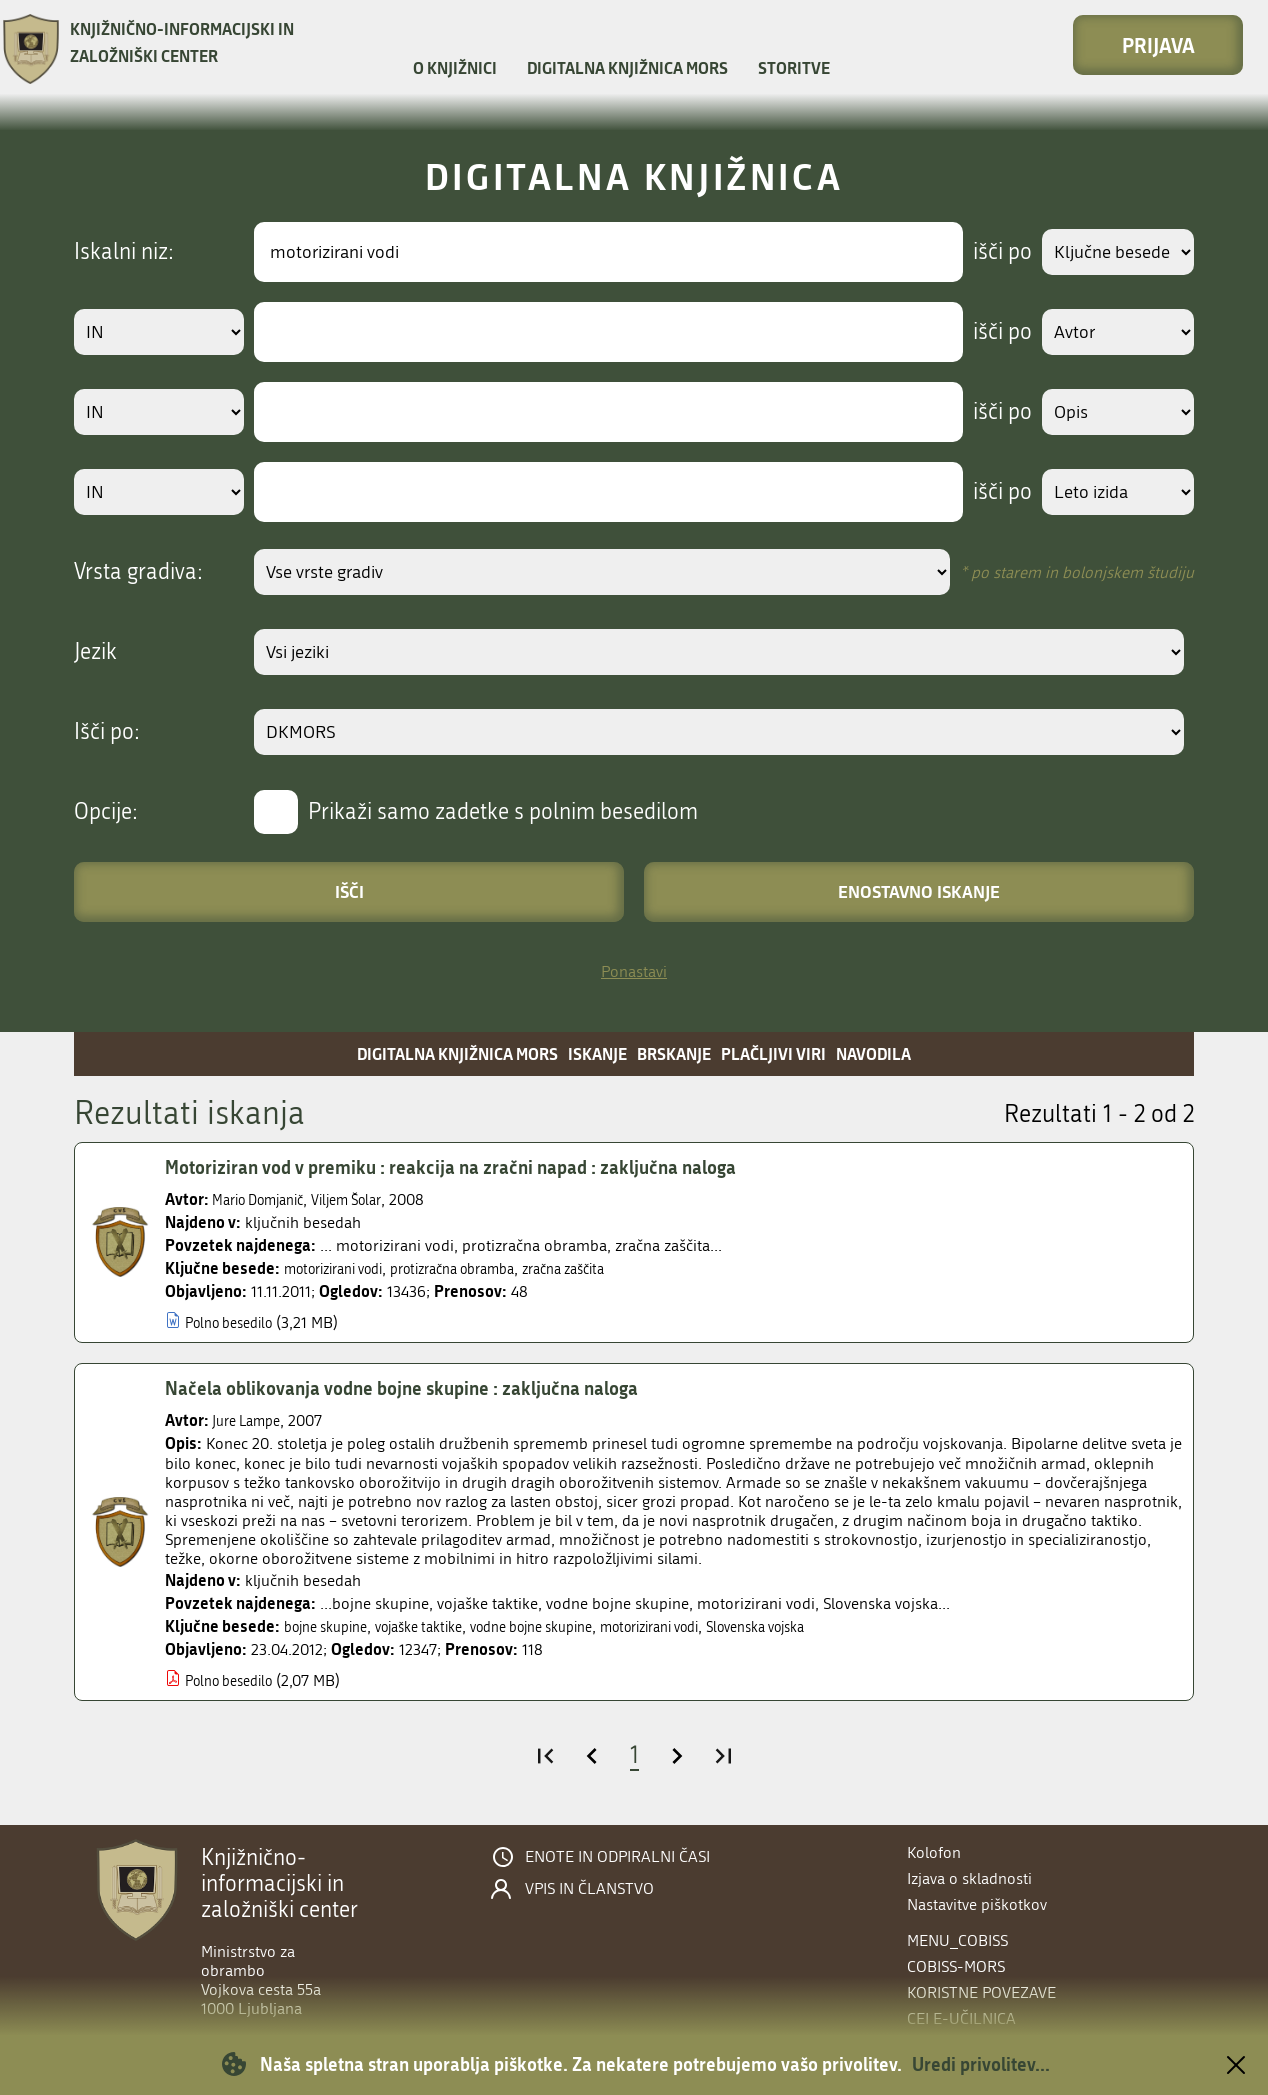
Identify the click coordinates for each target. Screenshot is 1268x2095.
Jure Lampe (252, 1420)
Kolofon (934, 1852)
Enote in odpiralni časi (617, 1857)
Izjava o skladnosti (969, 1878)
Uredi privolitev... (981, 2064)
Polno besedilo (236, 1322)
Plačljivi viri (773, 1053)
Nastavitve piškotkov (977, 1904)
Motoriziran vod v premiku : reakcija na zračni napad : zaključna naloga (473, 1167)
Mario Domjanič (266, 1199)
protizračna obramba (482, 1268)
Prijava (1158, 45)
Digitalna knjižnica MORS (627, 67)
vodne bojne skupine (569, 1626)
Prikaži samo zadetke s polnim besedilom (503, 812)
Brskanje (674, 1053)
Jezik (95, 652)
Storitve (794, 67)
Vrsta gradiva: (138, 572)
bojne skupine (332, 1626)
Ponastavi (634, 971)
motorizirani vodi (343, 1268)
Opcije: (106, 812)
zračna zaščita (610, 1268)
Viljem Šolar (368, 1199)
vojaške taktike (439, 1626)
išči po (988, 252)
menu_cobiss (957, 1940)
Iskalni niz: (124, 252)
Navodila (873, 1053)
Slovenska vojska (832, 1626)
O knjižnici (455, 67)
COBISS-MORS (956, 1966)
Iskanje (597, 1053)
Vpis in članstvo (589, 1889)
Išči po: (107, 732)
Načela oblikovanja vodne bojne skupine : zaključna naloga (423, 1388)
